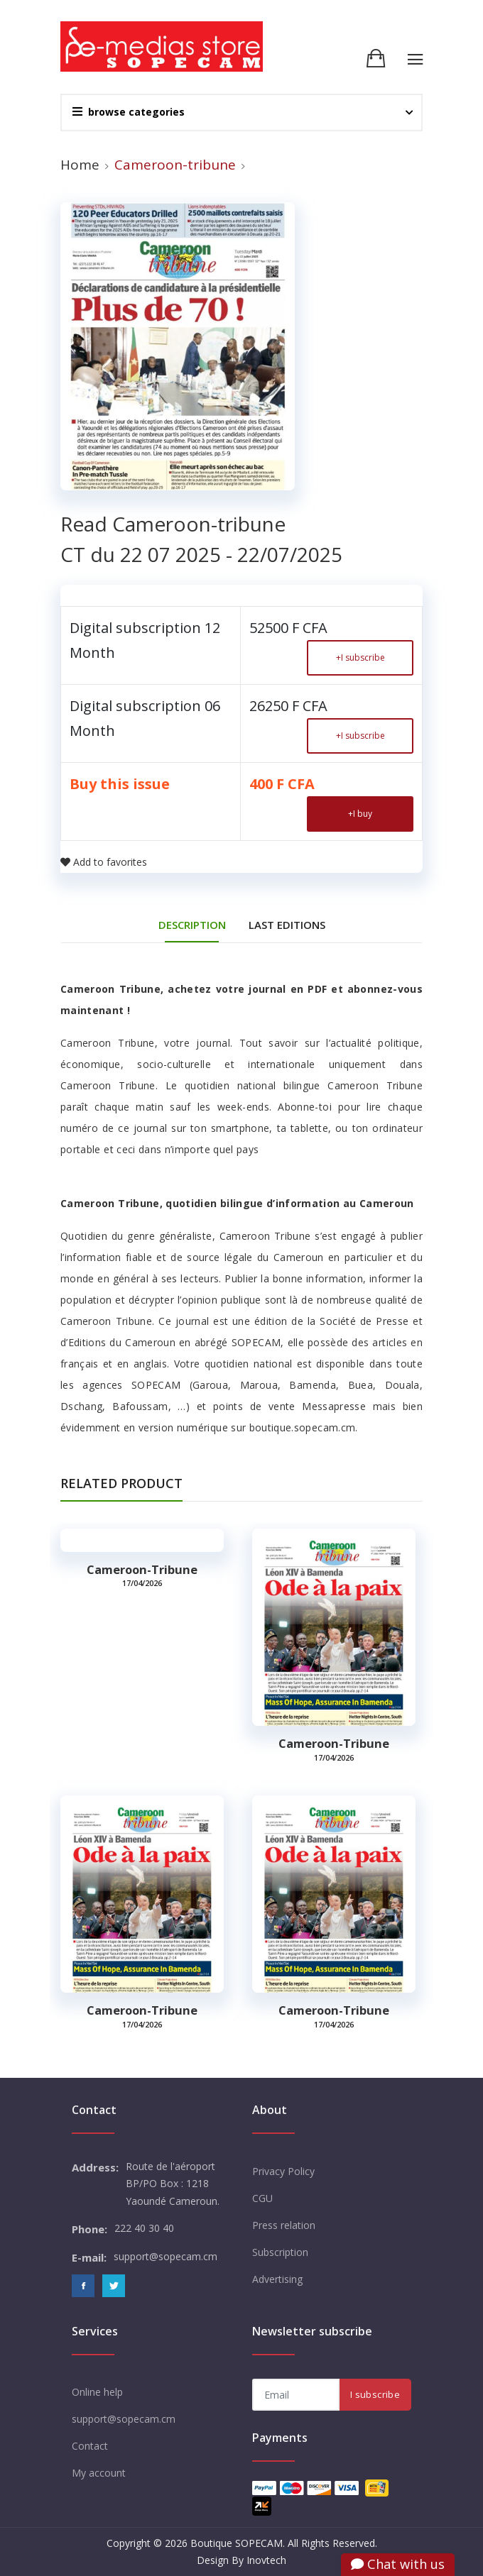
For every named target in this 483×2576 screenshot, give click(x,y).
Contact (90, 2446)
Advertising (277, 2279)
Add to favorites (103, 862)
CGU (262, 2198)
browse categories (128, 112)
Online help (97, 2392)
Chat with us (398, 2563)
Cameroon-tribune (142, 1570)
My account (99, 2472)
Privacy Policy (283, 2171)
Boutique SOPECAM (236, 2543)
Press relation (283, 2225)
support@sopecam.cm (123, 2419)
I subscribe (360, 657)
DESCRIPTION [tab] (192, 925)
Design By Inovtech (241, 2560)
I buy (360, 814)
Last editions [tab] (287, 925)
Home (79, 164)
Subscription (280, 2252)
